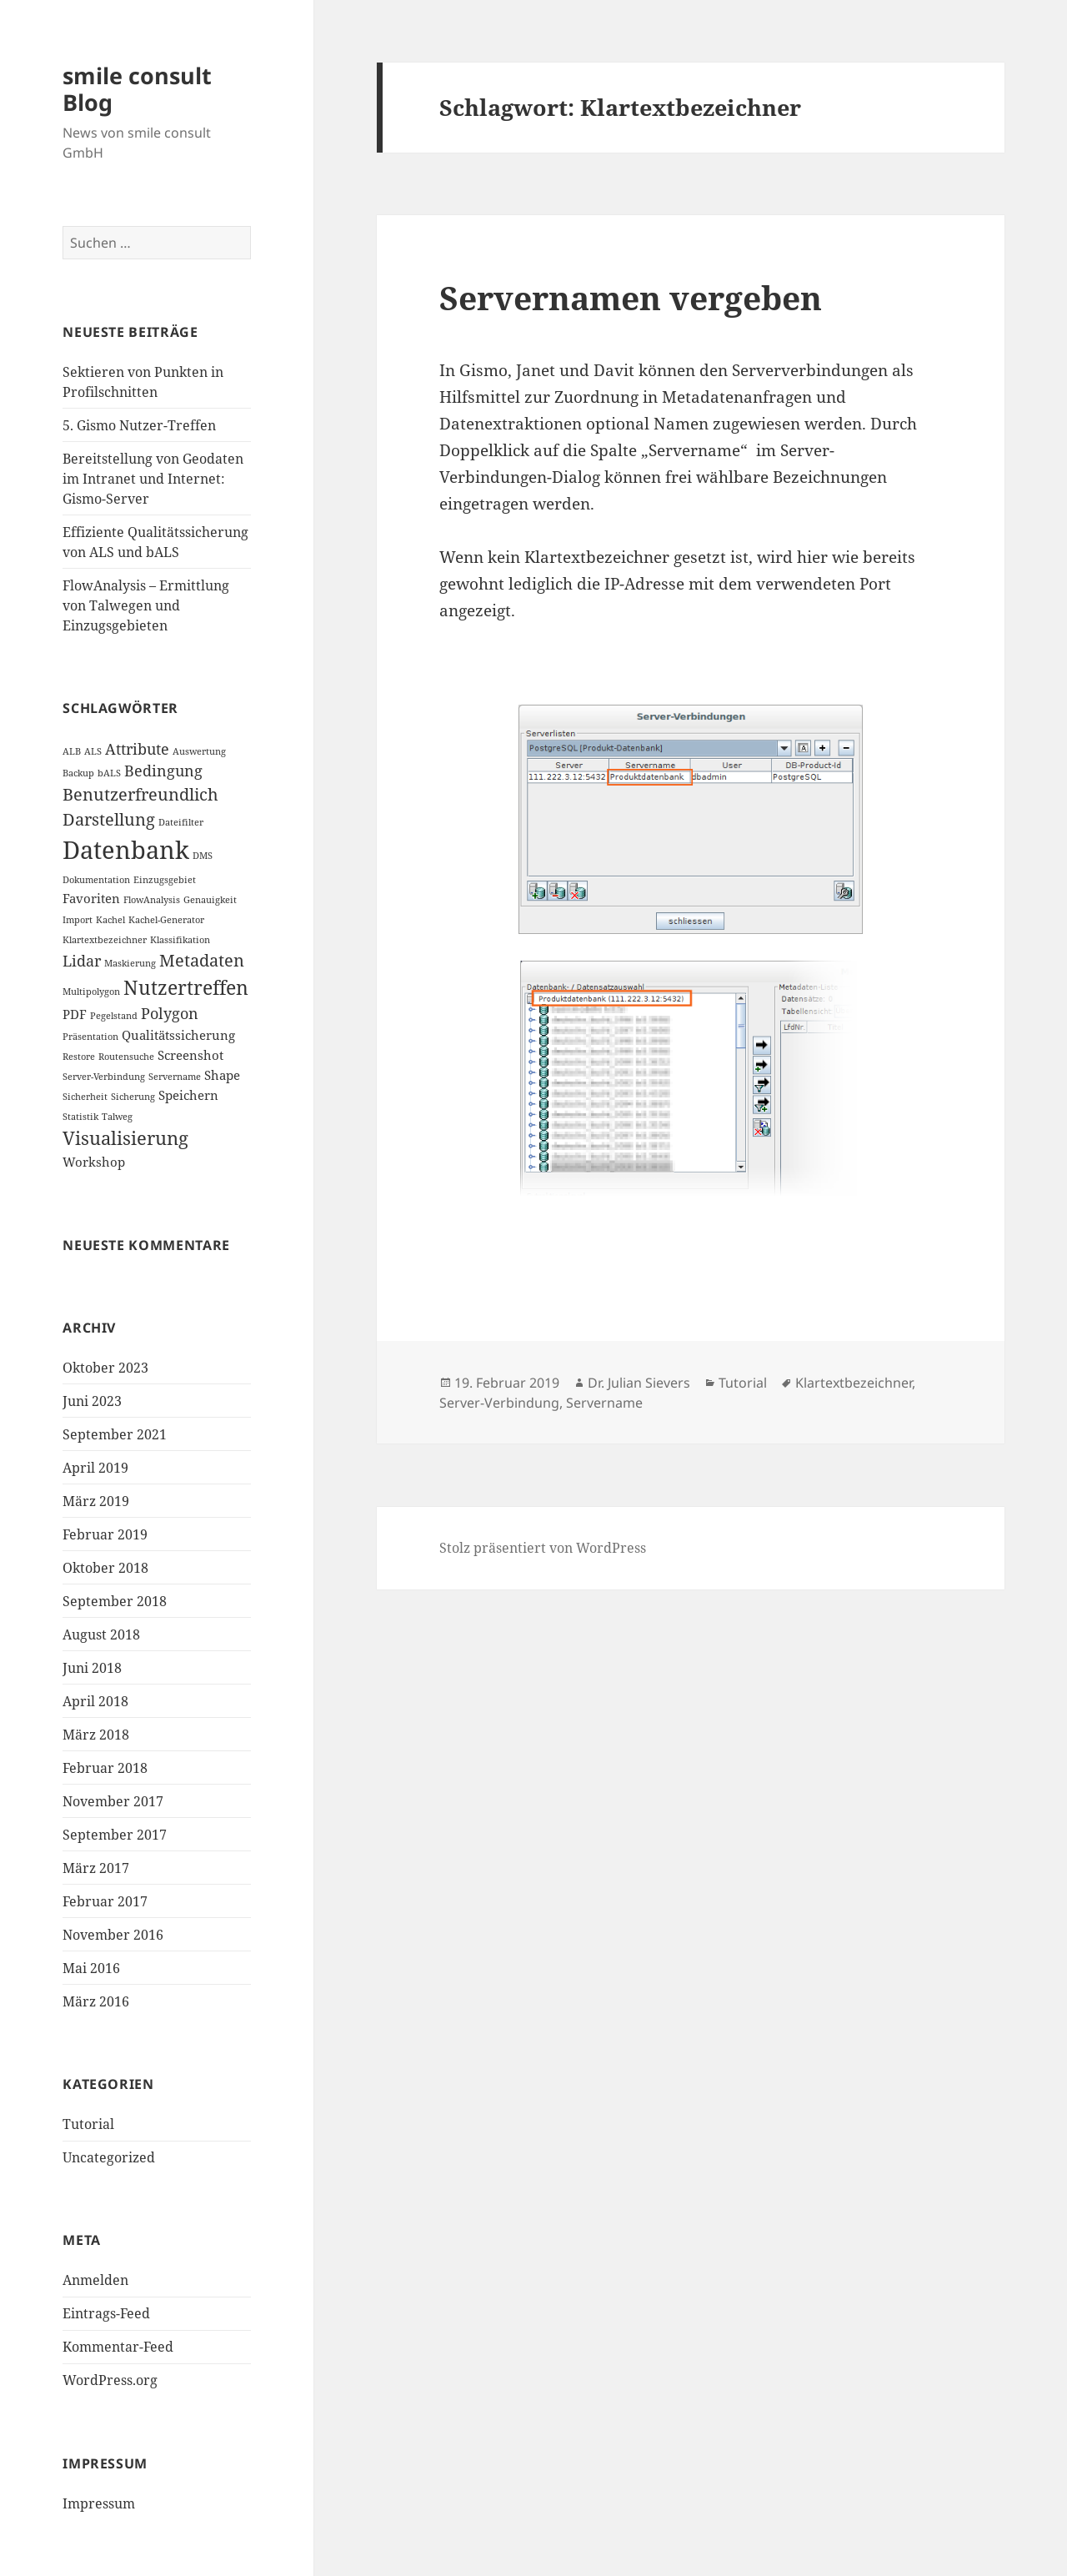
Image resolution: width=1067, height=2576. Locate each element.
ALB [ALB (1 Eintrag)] (72, 751)
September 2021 (115, 1434)
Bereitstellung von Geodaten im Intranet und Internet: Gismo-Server (153, 478)
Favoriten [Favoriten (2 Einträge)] (91, 898)
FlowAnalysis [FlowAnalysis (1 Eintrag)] (151, 900)
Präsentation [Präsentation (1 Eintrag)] (90, 1036)
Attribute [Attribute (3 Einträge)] (137, 749)
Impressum (99, 2503)
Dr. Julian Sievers (639, 1382)
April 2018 (95, 1701)
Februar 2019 (105, 1534)
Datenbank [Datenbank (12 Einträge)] (126, 849)
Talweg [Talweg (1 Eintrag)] (117, 1116)
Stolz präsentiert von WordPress (542, 1548)
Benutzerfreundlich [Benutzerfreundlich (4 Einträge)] (140, 794)
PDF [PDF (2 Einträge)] (75, 1014)
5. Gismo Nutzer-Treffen (139, 425)
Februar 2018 (105, 1768)
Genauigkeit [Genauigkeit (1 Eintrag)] (210, 900)
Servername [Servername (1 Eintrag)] (174, 1076)
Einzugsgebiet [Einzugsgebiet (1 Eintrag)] (164, 880)
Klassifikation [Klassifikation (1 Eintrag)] (180, 940)
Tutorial (88, 2124)
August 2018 (101, 1634)
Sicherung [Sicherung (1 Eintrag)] (133, 1096)
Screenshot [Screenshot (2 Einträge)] (190, 1055)
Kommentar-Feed (118, 2346)
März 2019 (96, 1501)
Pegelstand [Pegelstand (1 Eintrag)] (114, 1016)
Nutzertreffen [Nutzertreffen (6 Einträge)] (185, 987)
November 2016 (113, 1935)
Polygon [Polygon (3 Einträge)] (169, 1013)
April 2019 (95, 1468)
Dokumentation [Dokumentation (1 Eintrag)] (96, 880)
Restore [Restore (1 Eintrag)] (79, 1056)
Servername (604, 1402)
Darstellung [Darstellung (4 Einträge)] (109, 819)
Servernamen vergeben (630, 297)
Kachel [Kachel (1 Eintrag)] (110, 920)
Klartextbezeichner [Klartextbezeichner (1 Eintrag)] (105, 940)
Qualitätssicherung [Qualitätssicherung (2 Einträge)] (178, 1035)
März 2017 (96, 1868)
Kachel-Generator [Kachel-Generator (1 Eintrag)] (166, 920)
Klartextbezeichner (853, 1382)
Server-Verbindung (499, 1402)
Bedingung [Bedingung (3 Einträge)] (163, 771)
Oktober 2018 (105, 1568)
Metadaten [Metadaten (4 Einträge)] (201, 960)
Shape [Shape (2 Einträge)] (222, 1075)
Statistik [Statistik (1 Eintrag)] (80, 1116)
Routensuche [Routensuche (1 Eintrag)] (126, 1056)
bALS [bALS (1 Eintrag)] (109, 773)
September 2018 (115, 1601)
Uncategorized (109, 2157)
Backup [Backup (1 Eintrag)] (78, 773)
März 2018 (96, 1734)
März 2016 (96, 2001)
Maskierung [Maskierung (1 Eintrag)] (130, 963)
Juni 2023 (92, 1401)
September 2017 (115, 1834)
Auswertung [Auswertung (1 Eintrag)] (199, 751)
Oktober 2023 (105, 1367)
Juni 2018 (92, 1668)
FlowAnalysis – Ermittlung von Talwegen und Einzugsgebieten (146, 605)
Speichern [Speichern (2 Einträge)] (188, 1095)
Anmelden (95, 2280)
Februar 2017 (105, 1901)
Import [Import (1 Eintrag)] (78, 920)
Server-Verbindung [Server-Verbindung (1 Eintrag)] (104, 1076)
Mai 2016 (91, 1968)
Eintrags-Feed (106, 2313)
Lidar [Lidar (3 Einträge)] (82, 961)
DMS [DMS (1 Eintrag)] (203, 855)
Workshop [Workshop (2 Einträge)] (94, 1161)
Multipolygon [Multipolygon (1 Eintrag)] (91, 991)
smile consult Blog (137, 89)
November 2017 (113, 1801)
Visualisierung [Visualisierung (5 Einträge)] (125, 1138)
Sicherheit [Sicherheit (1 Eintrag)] (85, 1096)
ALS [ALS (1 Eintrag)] (93, 751)
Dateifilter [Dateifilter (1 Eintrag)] (180, 822)
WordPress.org (110, 2380)
